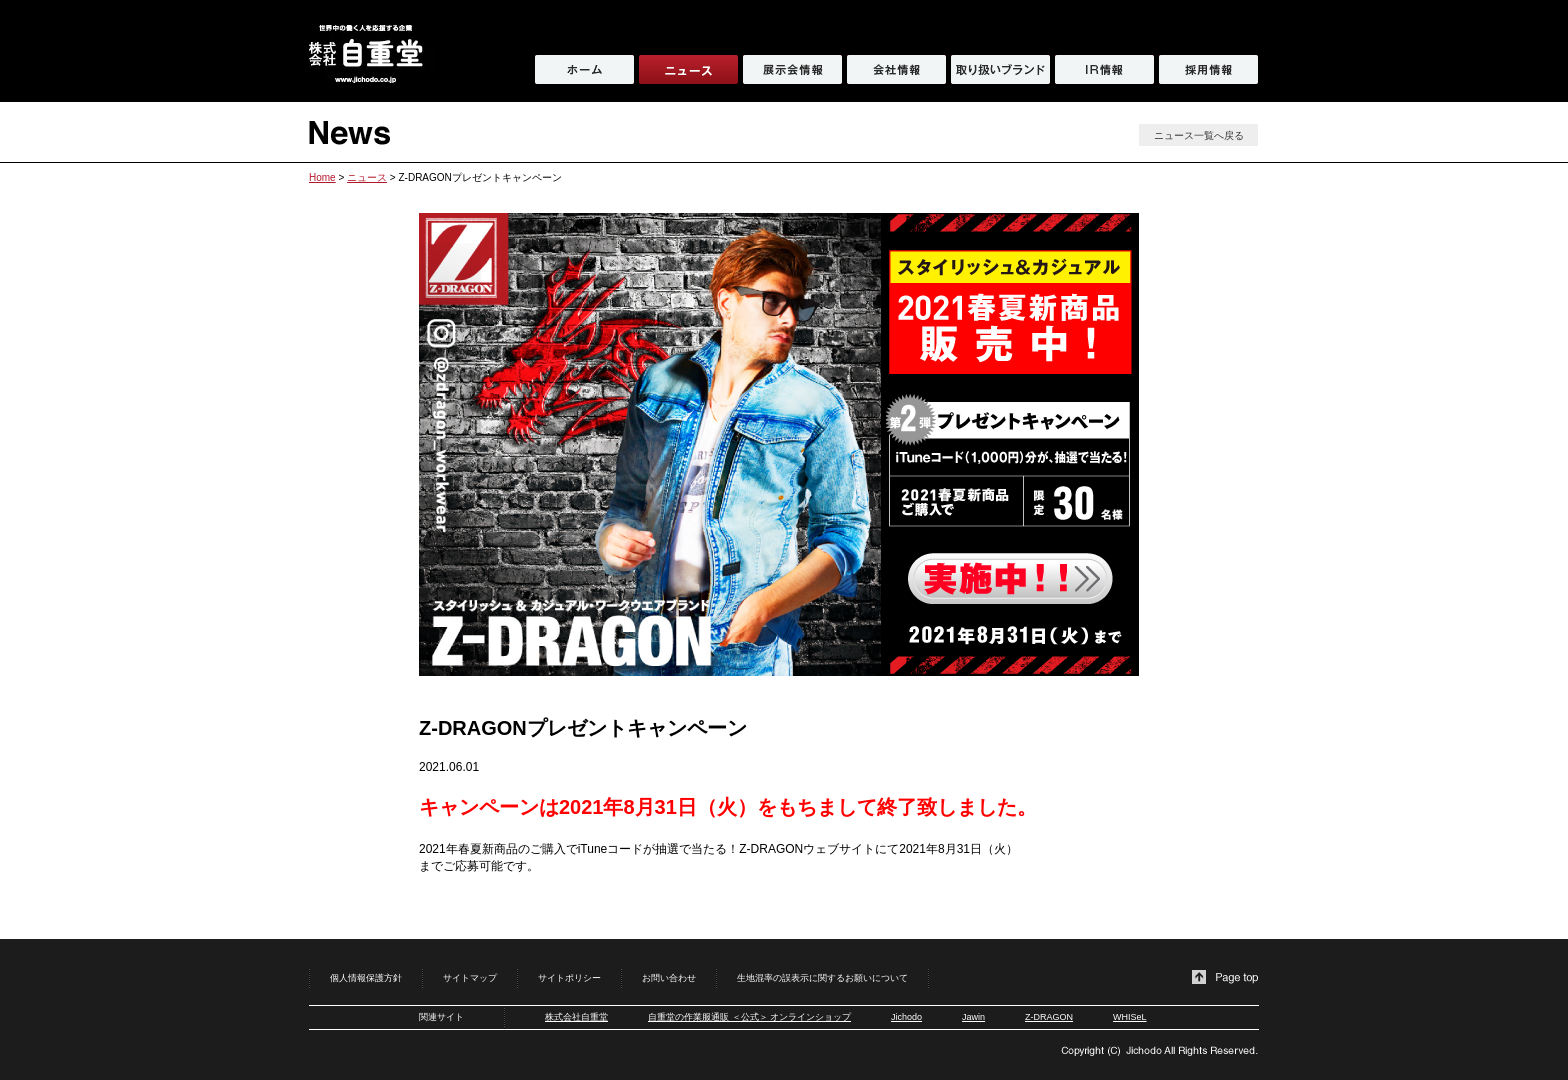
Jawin (973, 1017)
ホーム (584, 69)
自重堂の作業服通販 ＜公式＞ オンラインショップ (749, 1017)
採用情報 (1208, 69)
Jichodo (906, 1017)
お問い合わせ (669, 978)
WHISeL (1130, 1017)
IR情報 (1104, 69)
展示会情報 (792, 69)
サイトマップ (470, 978)
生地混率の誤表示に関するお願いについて (822, 978)
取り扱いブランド (1000, 69)
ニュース (367, 177)
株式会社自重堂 (576, 1017)
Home (322, 177)
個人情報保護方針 (366, 978)
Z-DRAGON (1049, 1017)
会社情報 (896, 69)
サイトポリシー (569, 978)
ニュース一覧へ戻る (1199, 135)
